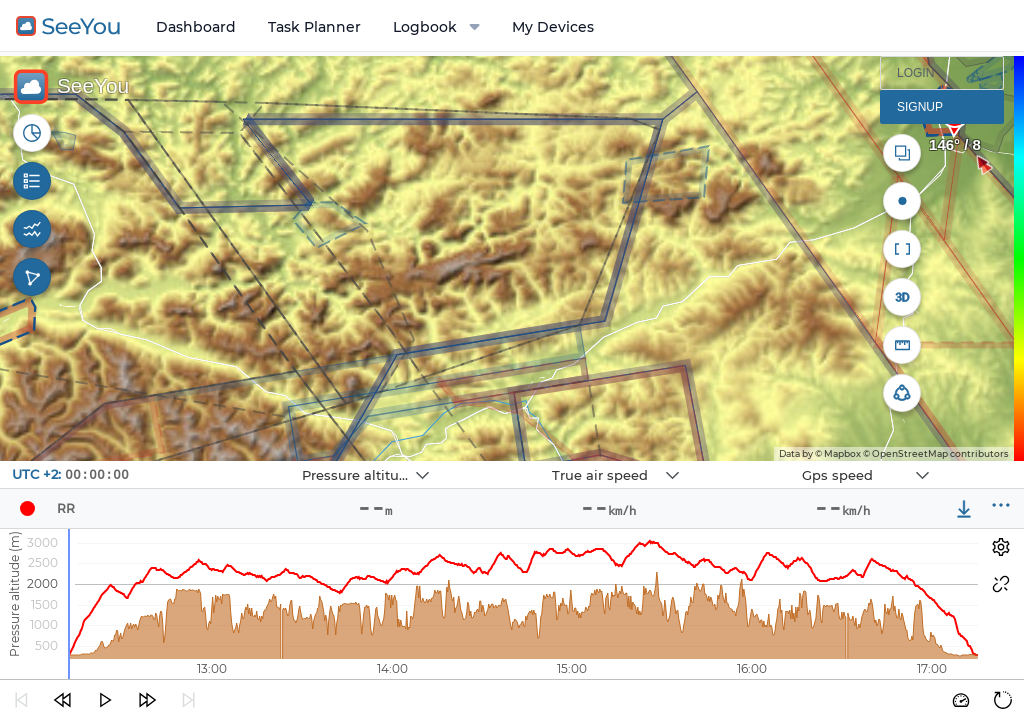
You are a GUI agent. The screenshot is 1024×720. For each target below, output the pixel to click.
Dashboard (196, 27)
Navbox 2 (502, 461)
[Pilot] (27, 509)
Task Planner (314, 27)
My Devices (553, 27)
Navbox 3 (752, 461)
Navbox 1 (252, 461)
